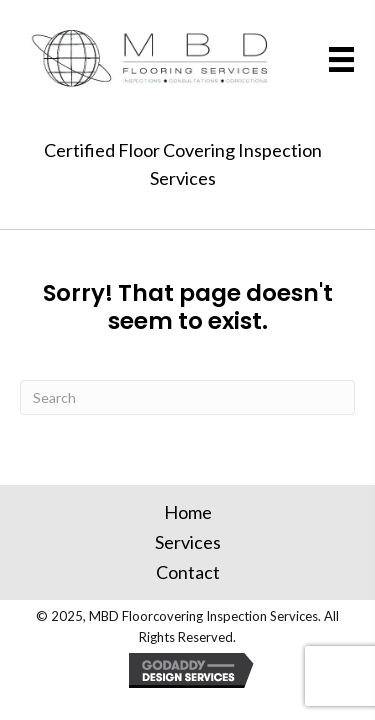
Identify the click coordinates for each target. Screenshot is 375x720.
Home (188, 512)
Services (188, 542)
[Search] (187, 397)
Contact (188, 572)
